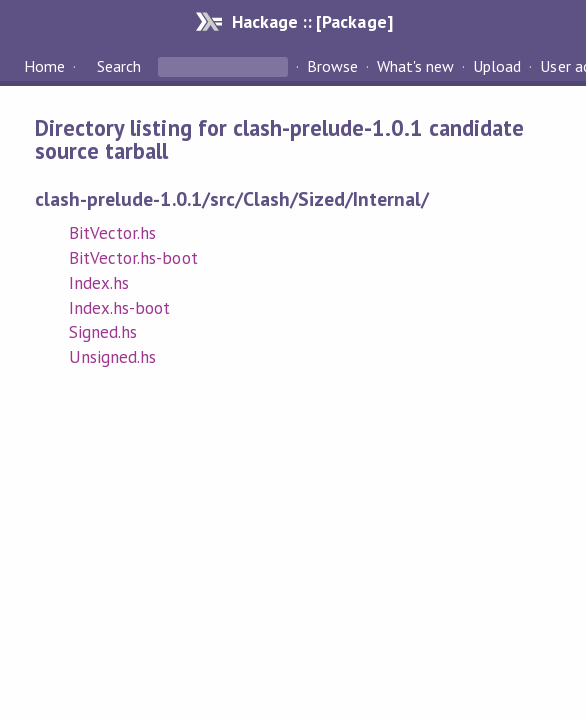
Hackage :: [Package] (312, 21)
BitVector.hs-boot (133, 258)
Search (119, 66)
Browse (332, 66)
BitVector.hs (112, 233)
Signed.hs (103, 332)
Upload (497, 66)
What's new (415, 66)
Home (44, 66)
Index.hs (99, 283)
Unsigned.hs (112, 357)
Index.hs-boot (119, 308)
